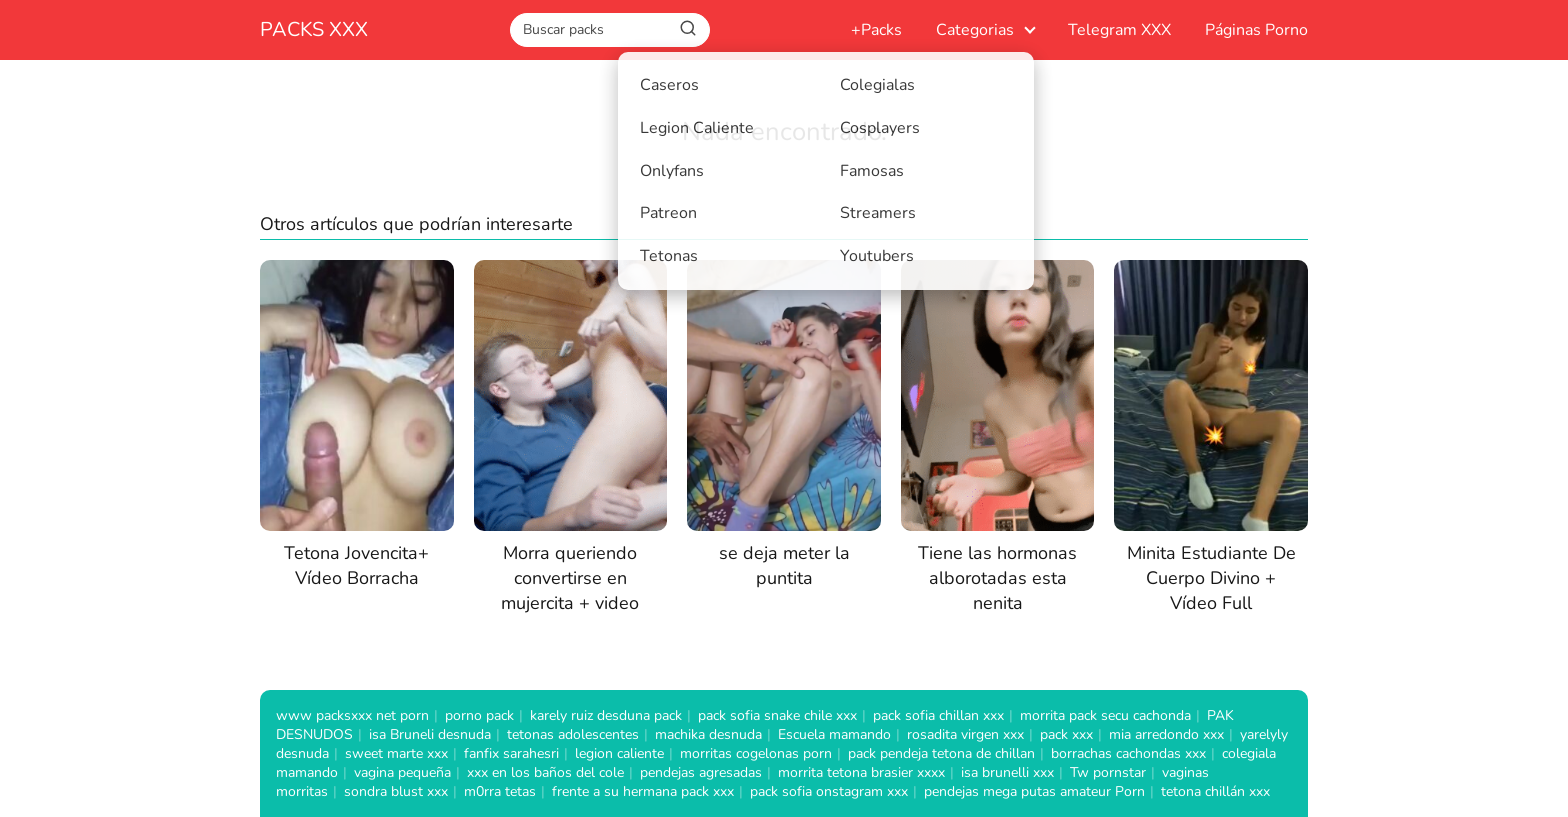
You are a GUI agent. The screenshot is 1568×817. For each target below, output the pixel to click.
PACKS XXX (314, 29)
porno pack (479, 715)
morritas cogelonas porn (756, 753)
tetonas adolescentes (573, 734)
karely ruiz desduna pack (606, 715)
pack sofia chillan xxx (938, 715)
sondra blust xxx (396, 791)
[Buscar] (688, 29)
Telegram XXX (1119, 30)
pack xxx (1066, 734)
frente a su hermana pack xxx (643, 791)
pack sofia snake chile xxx (777, 715)
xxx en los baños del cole (545, 772)
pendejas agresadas (701, 772)
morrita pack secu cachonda (1105, 715)
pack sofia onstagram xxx (829, 791)
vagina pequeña (402, 772)
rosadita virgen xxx (965, 734)
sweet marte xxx (396, 753)
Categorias (975, 30)
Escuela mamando (834, 734)
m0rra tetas (500, 791)
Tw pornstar (1108, 772)
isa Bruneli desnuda (430, 734)
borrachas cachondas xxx (1128, 753)
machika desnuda (708, 734)
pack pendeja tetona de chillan (941, 753)
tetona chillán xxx (1215, 791)
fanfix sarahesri (511, 753)
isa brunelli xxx (1007, 772)
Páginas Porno (1256, 30)
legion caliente (619, 753)
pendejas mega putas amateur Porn (1034, 791)
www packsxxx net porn (352, 715)
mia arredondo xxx (1166, 734)
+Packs (876, 30)
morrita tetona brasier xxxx (861, 772)
